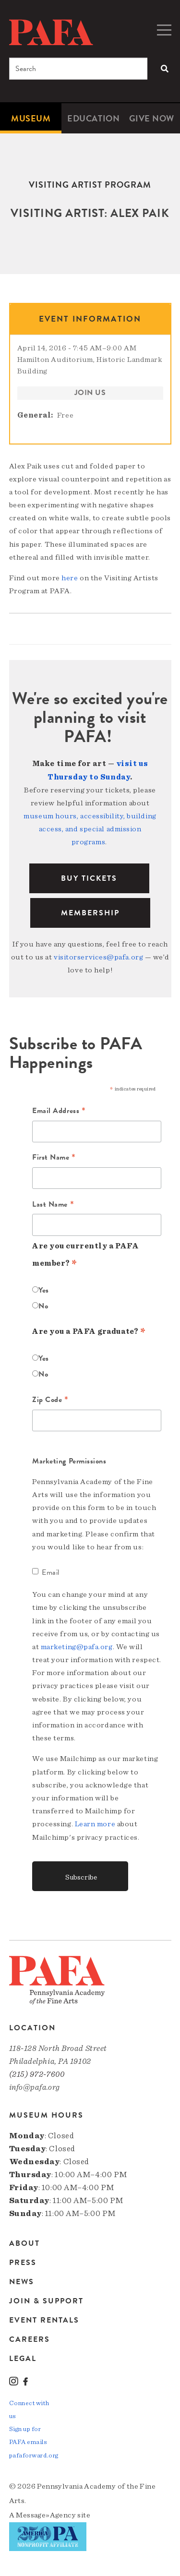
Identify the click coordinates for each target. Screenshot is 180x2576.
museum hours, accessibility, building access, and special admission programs (90, 829)
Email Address (58, 1111)
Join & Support (46, 2301)
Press (22, 2262)
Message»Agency (46, 2515)
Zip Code (50, 1400)
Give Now (151, 118)
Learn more (95, 1824)
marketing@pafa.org (77, 1647)
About (24, 2244)
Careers (29, 2339)
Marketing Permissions (69, 1461)
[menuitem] (30, 118)
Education (93, 118)
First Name (54, 1158)
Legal (22, 2358)
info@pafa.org (34, 2087)
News (21, 2282)
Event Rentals (44, 2320)
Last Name (53, 1205)
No (43, 1306)
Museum (30, 118)
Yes (43, 1290)
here (69, 578)
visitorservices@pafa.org (98, 957)
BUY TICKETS (89, 878)
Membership (90, 913)
